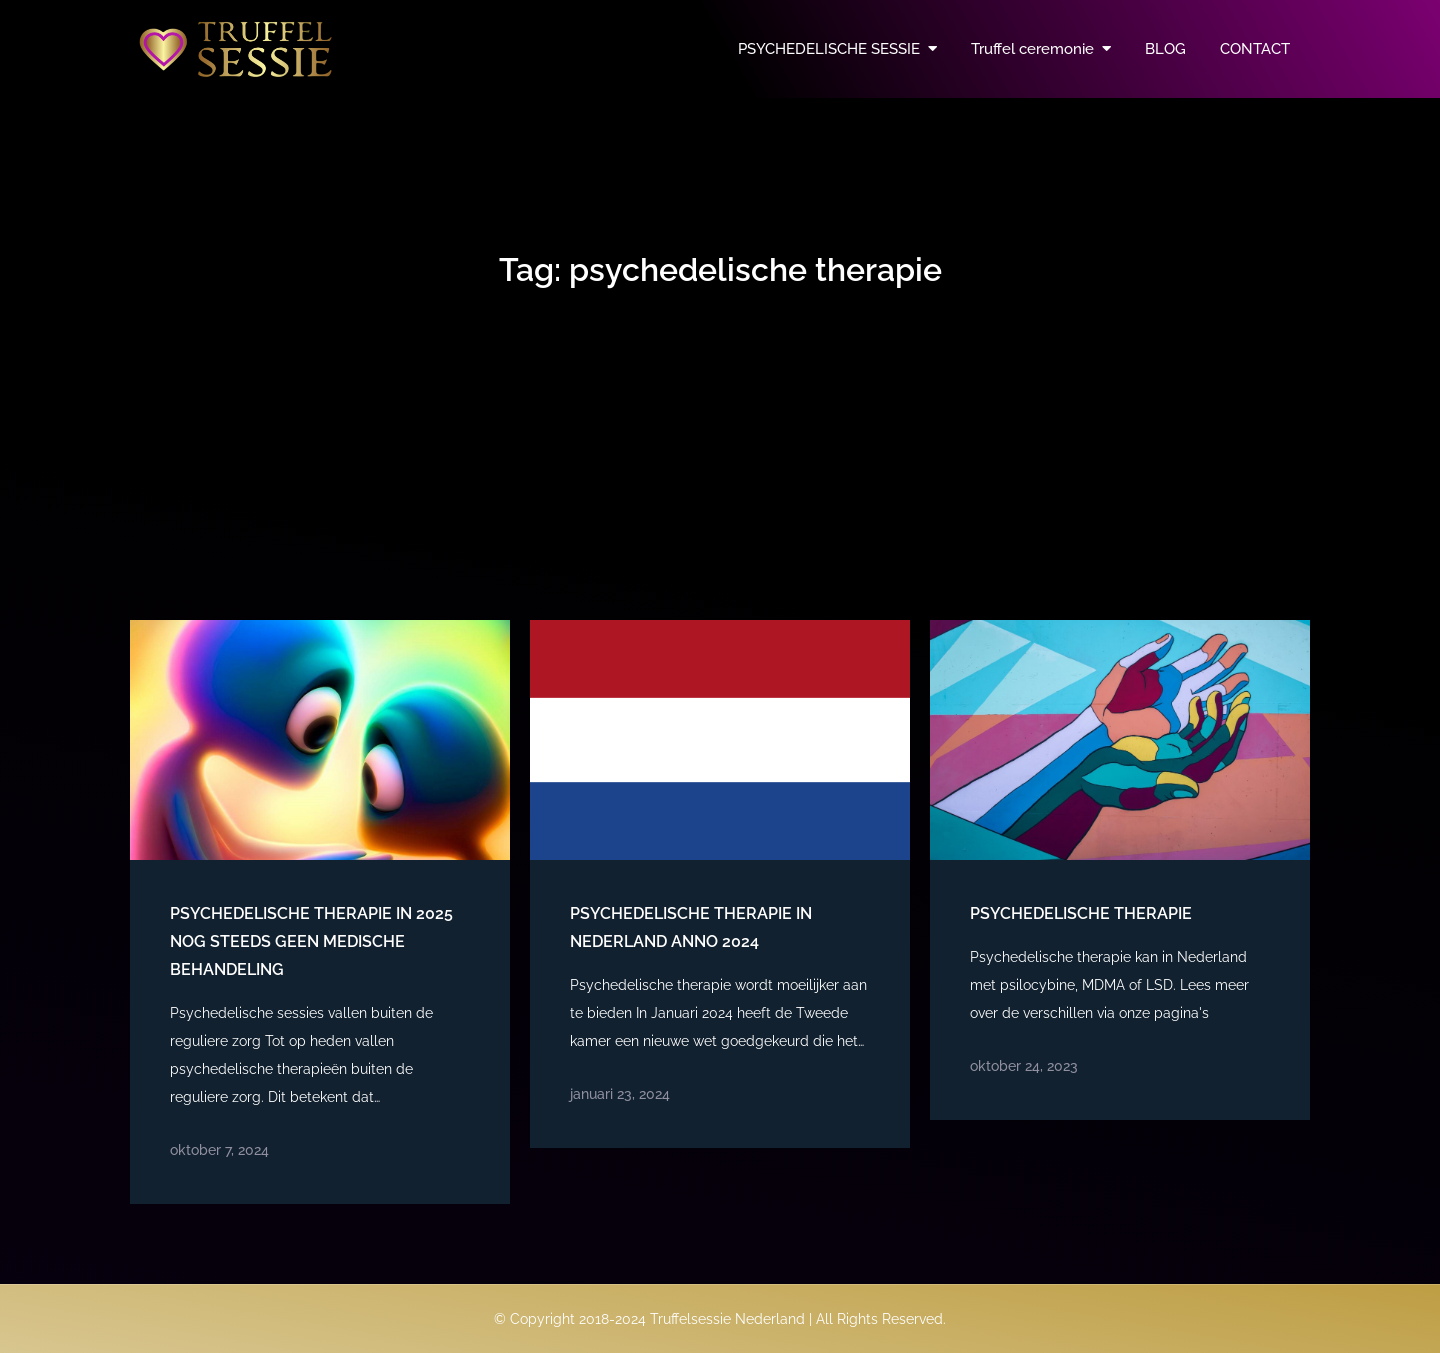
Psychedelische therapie (1081, 913)
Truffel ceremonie (1032, 49)
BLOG (1165, 49)
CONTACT (1255, 49)
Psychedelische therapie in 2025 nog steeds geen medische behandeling (311, 941)
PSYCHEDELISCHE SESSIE (829, 49)
